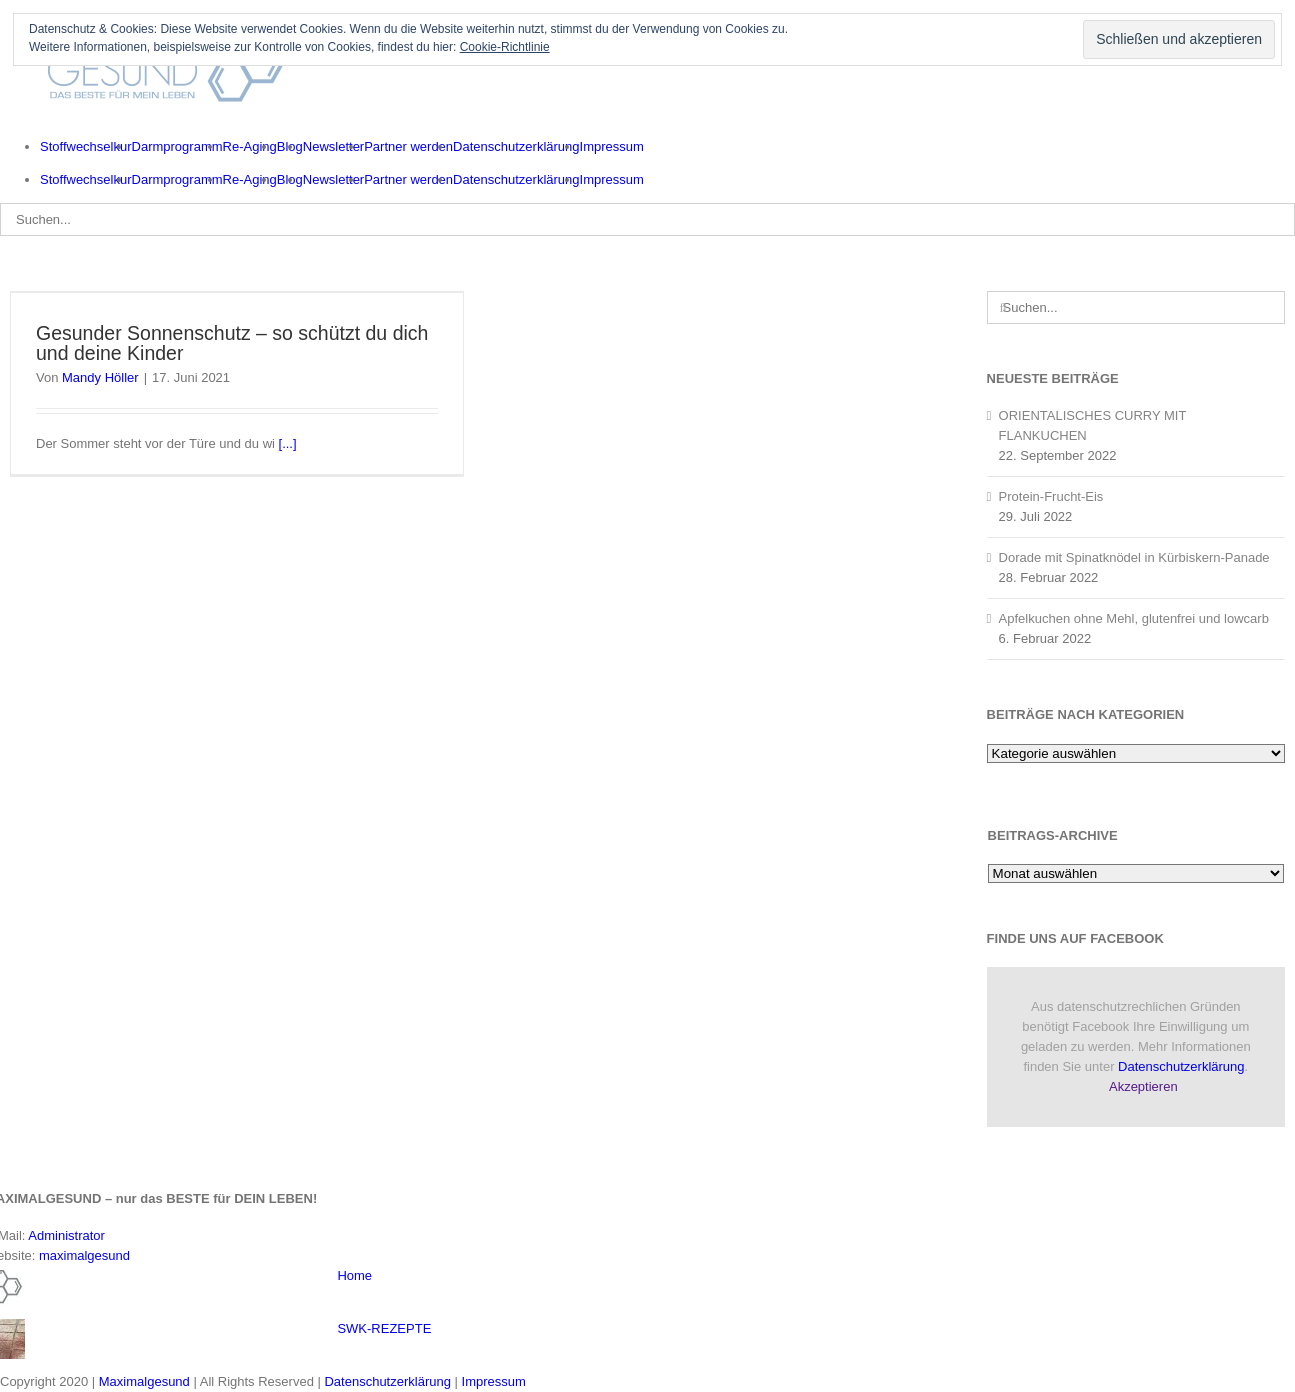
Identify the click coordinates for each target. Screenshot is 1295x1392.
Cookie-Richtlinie (505, 47)
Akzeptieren (1143, 1086)
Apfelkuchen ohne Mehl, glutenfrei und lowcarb (1134, 618)
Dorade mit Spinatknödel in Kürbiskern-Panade (1134, 557)
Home (354, 1275)
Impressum (494, 1381)
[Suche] (1003, 307)
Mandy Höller (100, 377)
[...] (288, 443)
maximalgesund (84, 1255)
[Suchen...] (647, 219)
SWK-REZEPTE (384, 1328)
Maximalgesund (144, 1381)
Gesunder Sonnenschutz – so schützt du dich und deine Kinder (232, 343)
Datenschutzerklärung (1181, 1066)
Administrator (66, 1235)
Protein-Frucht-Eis (1051, 496)
